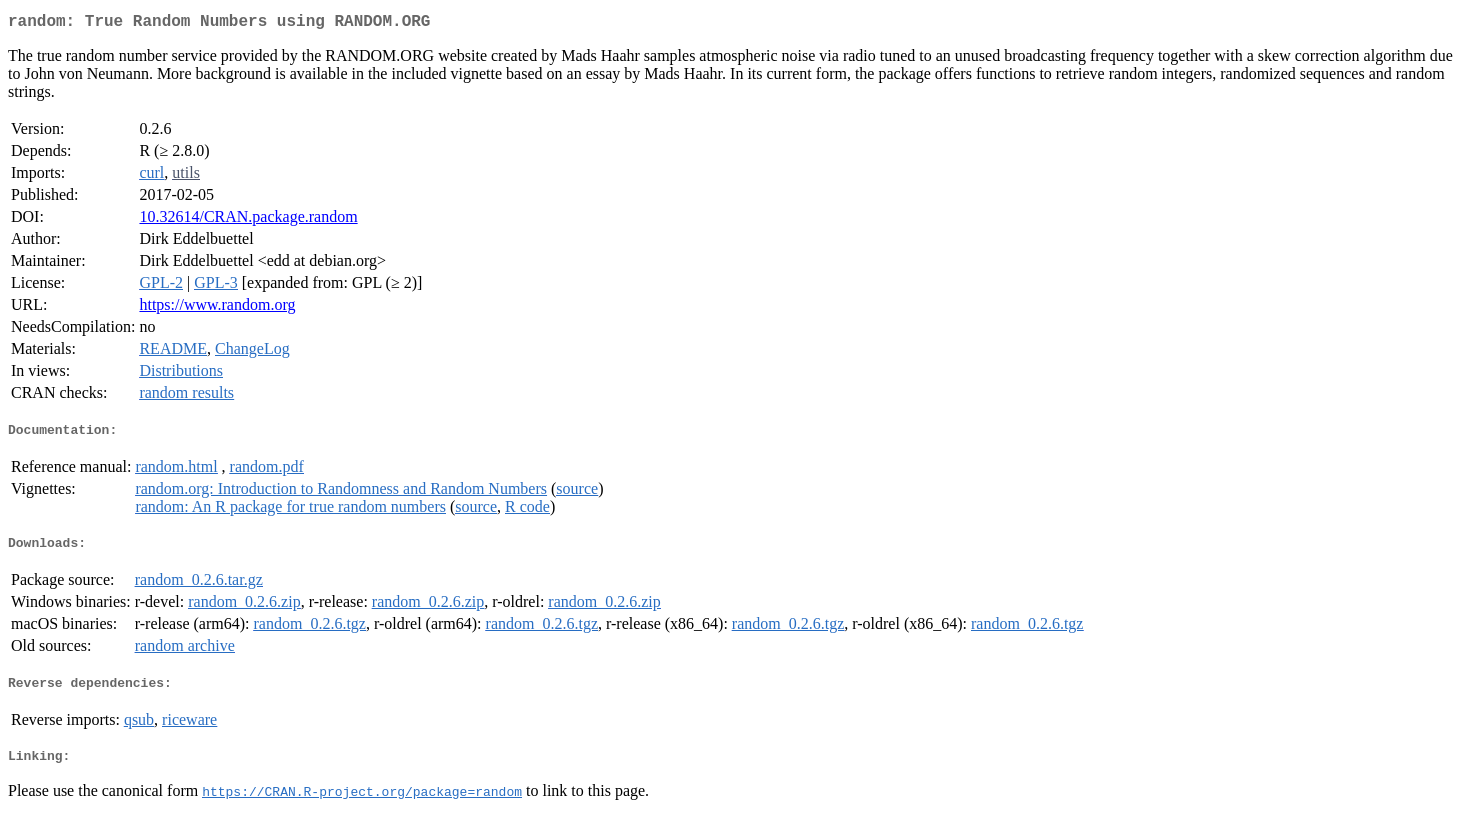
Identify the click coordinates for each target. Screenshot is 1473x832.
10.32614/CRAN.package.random (248, 220)
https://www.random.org (217, 308)
